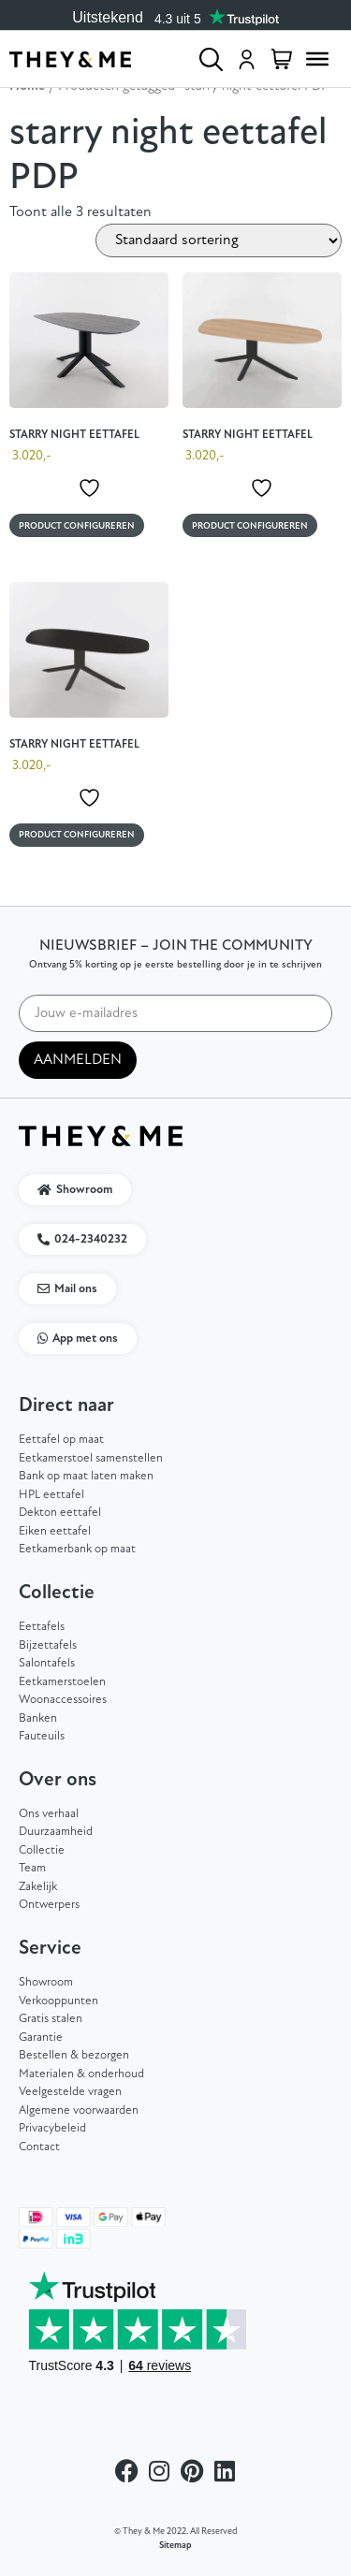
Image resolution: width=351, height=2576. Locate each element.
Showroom (46, 1982)
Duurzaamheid (56, 1832)
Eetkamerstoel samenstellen (91, 1458)
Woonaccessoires (63, 1700)
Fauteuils (42, 1736)
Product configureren (77, 526)
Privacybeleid (52, 2128)
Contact (39, 2147)
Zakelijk (38, 1887)
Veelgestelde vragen (70, 2092)
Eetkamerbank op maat (77, 1549)
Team (32, 1868)
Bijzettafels (48, 1645)
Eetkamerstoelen (62, 1682)
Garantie (41, 2037)
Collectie (42, 1850)
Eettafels (42, 1627)
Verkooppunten (58, 2001)
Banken (38, 1718)
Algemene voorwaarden (79, 2110)
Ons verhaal (49, 1814)
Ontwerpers (49, 1905)
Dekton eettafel (60, 1512)
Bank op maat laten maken (86, 1476)
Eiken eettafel (55, 1531)
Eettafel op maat (61, 1440)
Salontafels (47, 1663)
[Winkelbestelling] (218, 240)
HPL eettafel (51, 1495)
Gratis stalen (50, 2019)
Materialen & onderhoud (81, 2074)
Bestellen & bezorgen (74, 2055)
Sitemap (175, 2545)
